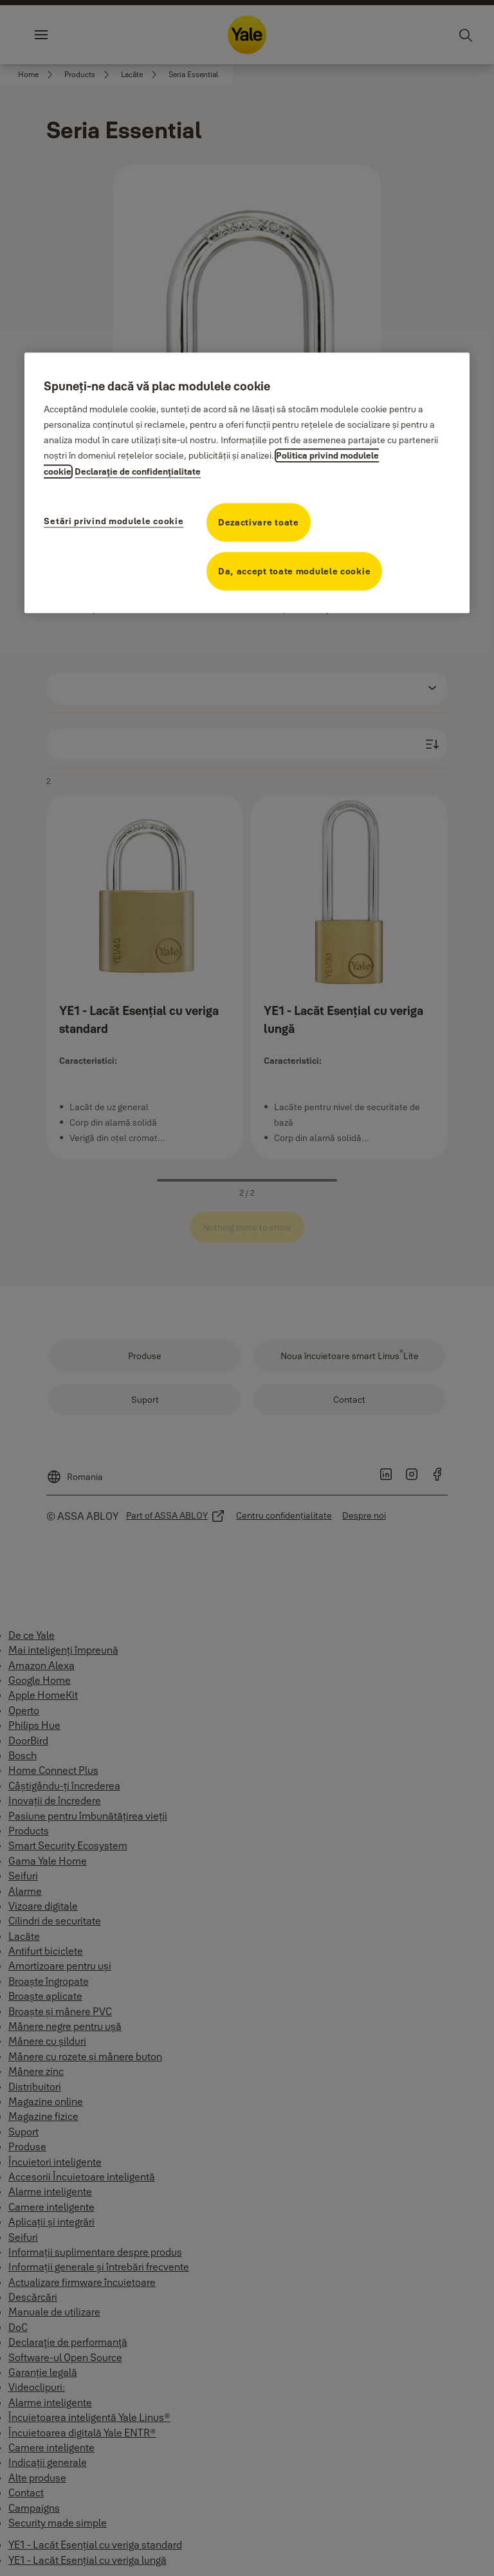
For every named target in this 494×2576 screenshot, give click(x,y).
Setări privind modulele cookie (113, 521)
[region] (246, 482)
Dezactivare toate (258, 522)
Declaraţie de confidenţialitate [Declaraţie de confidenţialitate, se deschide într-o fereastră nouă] (138, 471)
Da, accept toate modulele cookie (294, 571)
